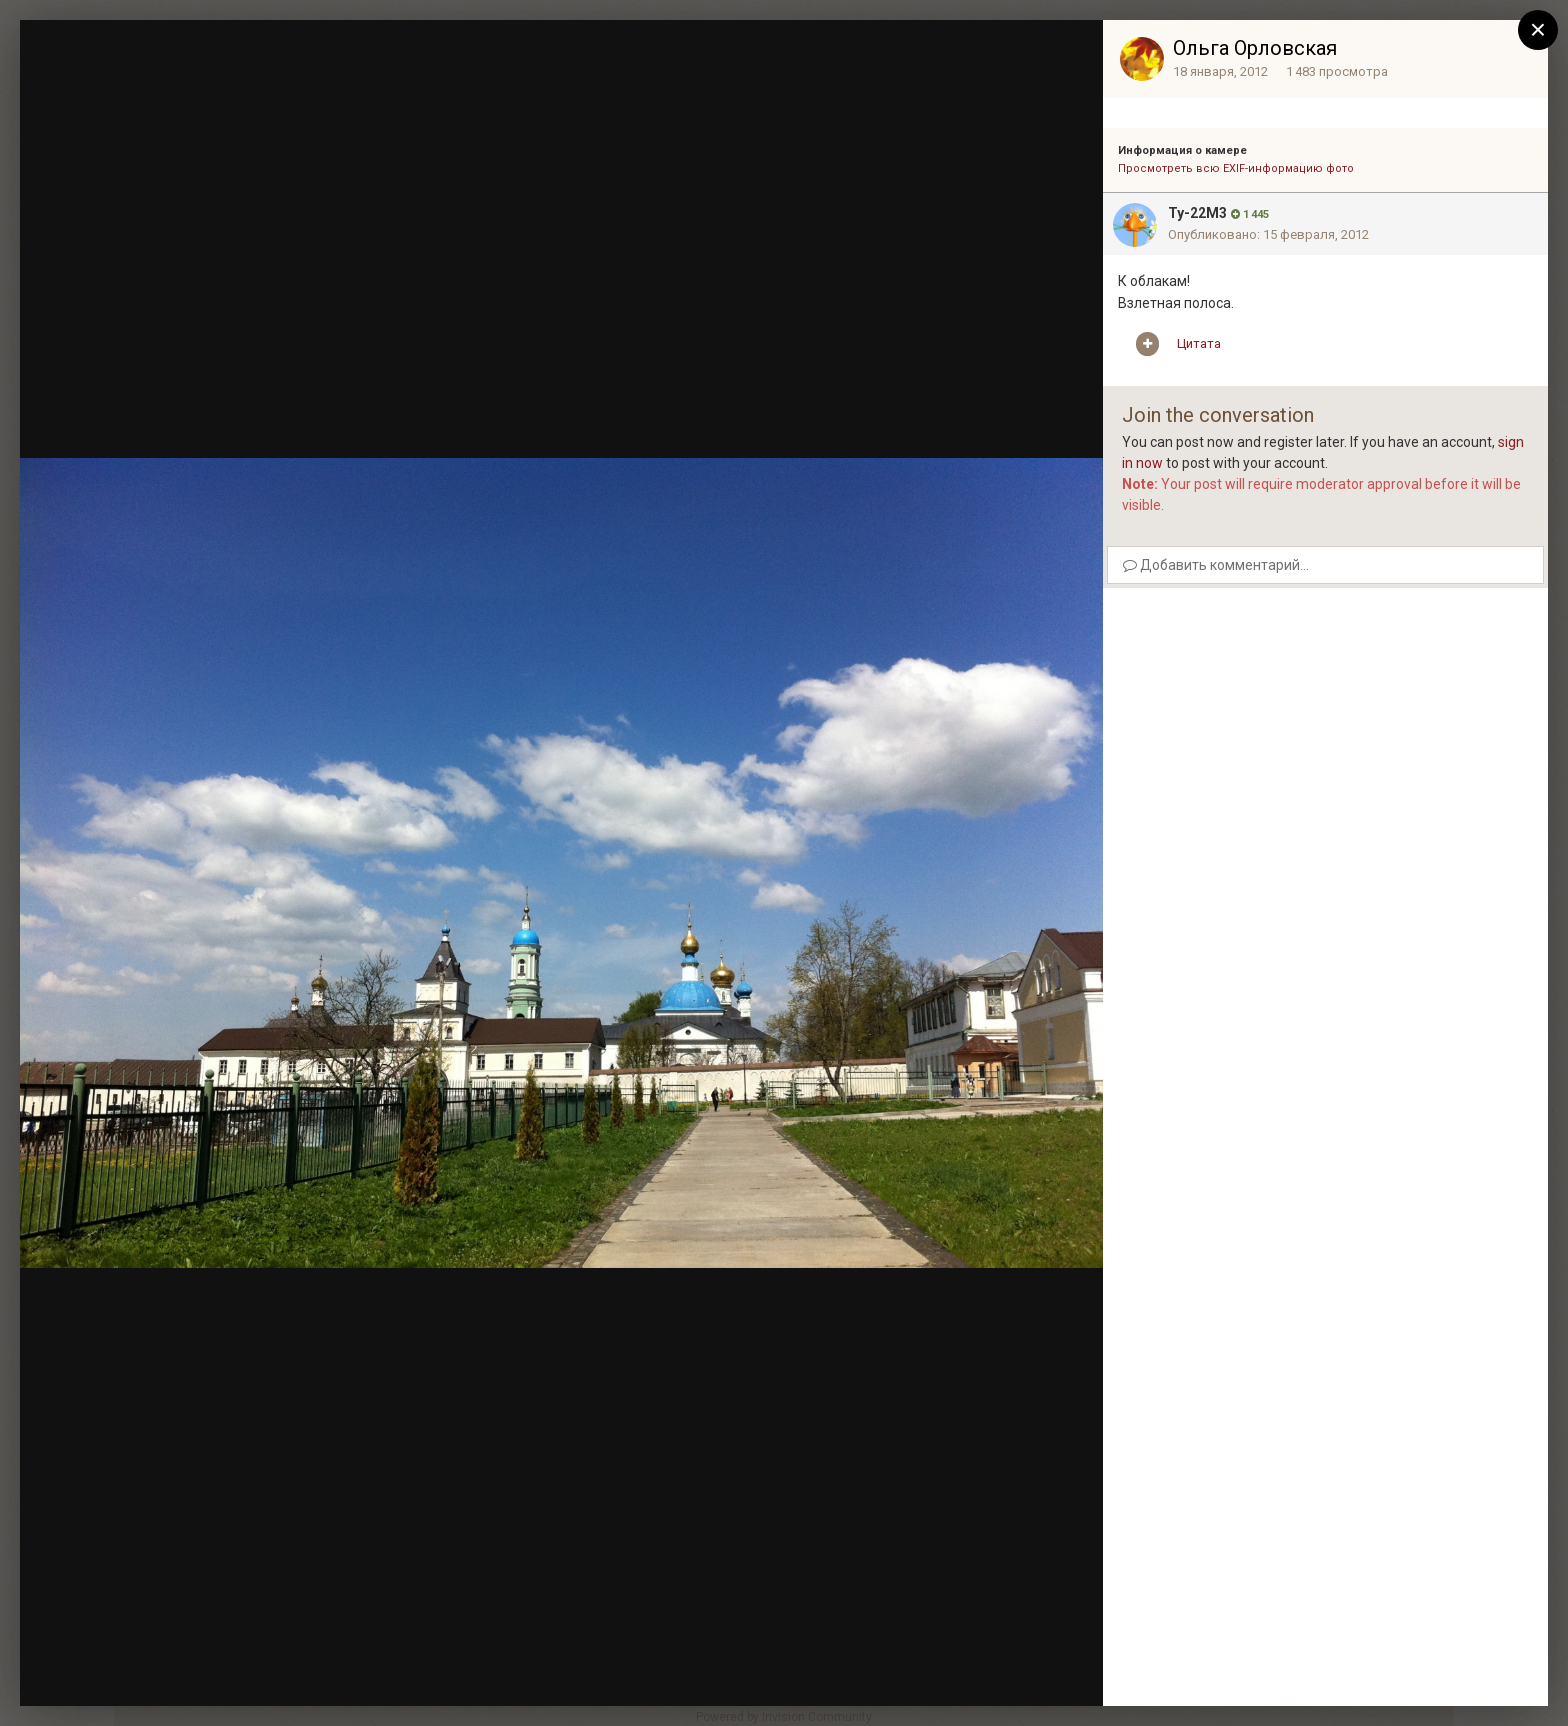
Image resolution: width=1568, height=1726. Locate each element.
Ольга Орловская (1255, 48)
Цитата (1199, 343)
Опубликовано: (1268, 234)
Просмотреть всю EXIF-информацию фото (1236, 168)
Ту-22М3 (1197, 213)
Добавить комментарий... (1216, 565)
